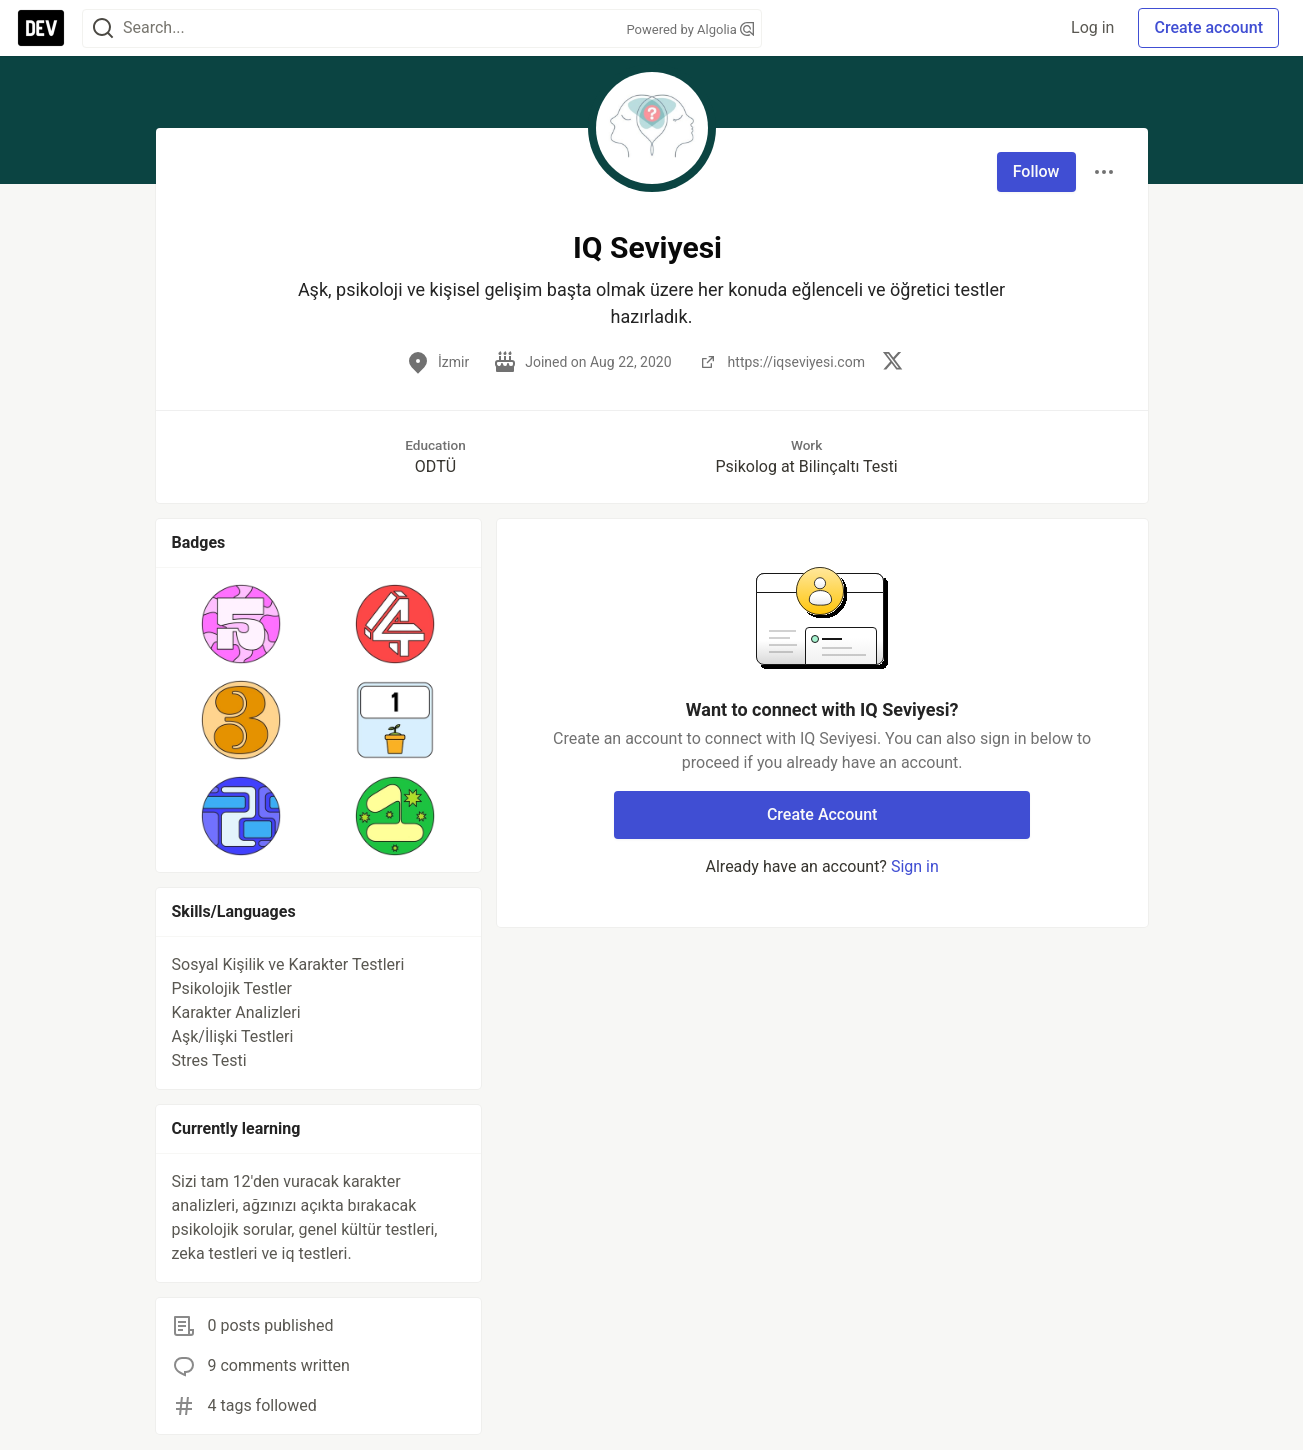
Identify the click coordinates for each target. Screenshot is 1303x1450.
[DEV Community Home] (41, 28)
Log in (1092, 27)
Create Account (822, 814)
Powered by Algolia (690, 29)
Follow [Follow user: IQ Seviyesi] (1036, 171)
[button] (241, 624)
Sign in (915, 866)
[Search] (103, 28)
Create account (1208, 27)
